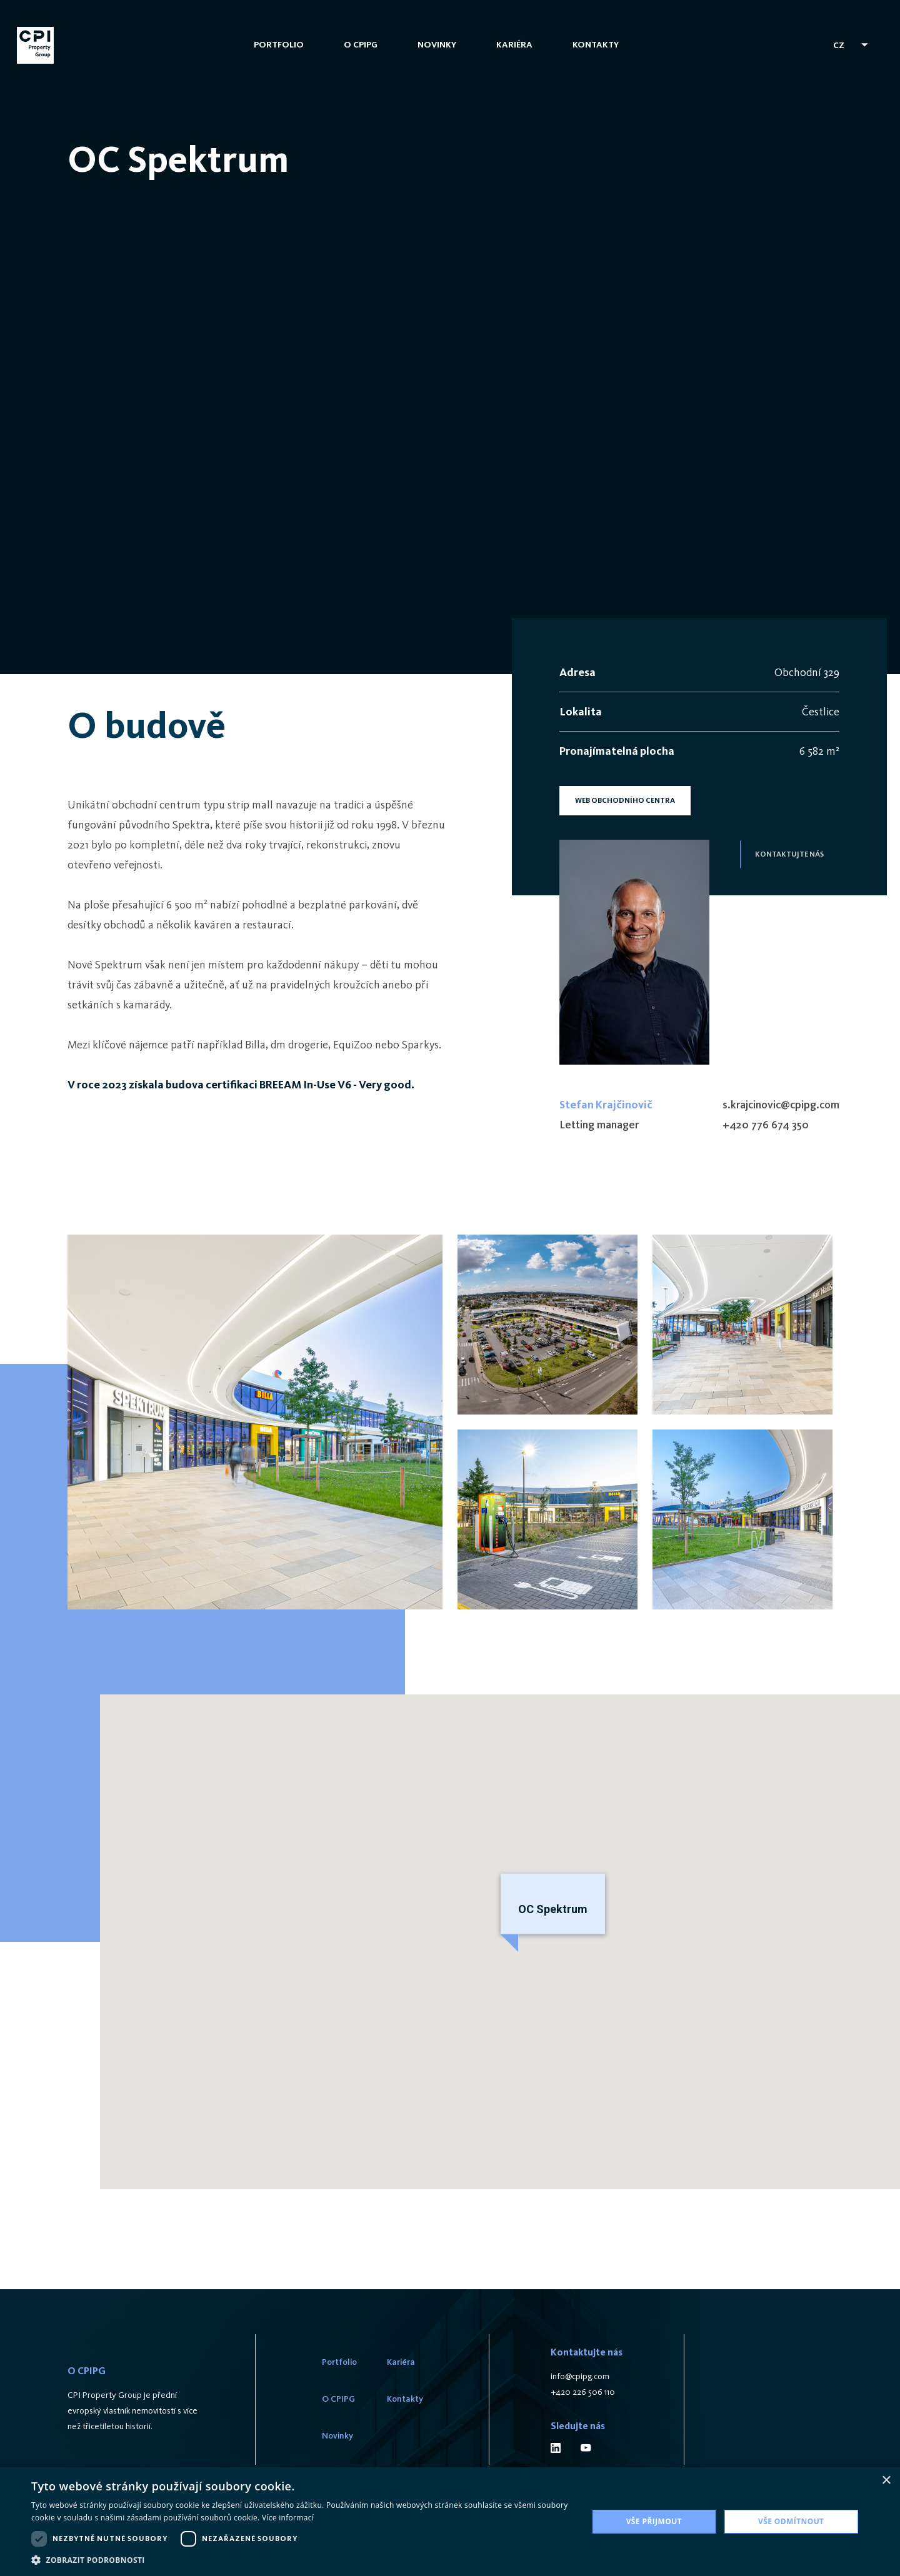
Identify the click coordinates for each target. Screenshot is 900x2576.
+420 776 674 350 (765, 1124)
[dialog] (450, 2521)
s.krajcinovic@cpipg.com (780, 1104)
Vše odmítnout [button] (791, 2521)
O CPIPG (362, 55)
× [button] (886, 2480)
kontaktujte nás (789, 854)
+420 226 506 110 (583, 2394)
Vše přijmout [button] (654, 2521)
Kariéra (516, 55)
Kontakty (597, 55)
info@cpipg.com (580, 2378)
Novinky (438, 55)
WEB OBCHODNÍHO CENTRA (625, 800)
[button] (301, 2560)
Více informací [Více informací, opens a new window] (288, 2517)
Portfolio (280, 55)
